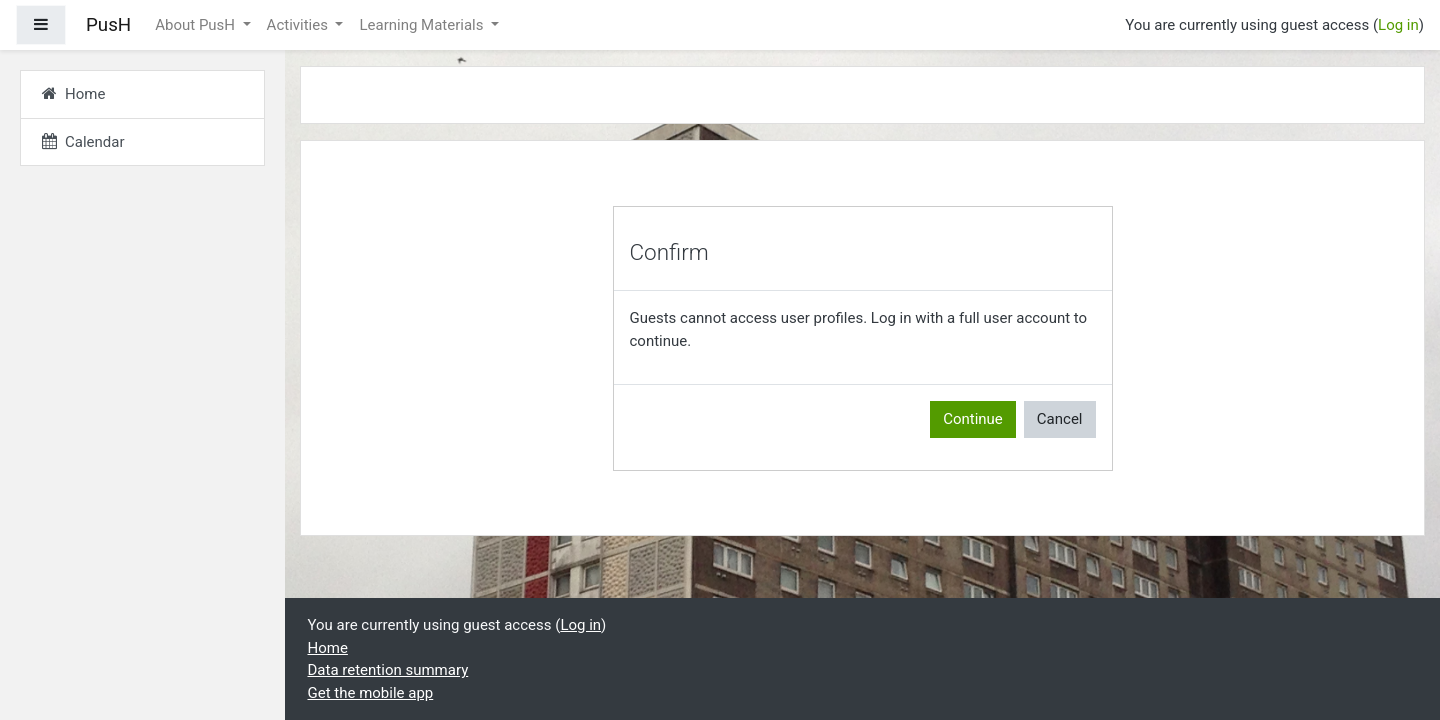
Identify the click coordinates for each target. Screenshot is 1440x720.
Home (328, 648)
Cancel (1060, 419)
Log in (1398, 25)
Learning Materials (423, 25)
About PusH (197, 25)
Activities (299, 25)
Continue (973, 419)
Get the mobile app (371, 693)
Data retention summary (388, 670)
